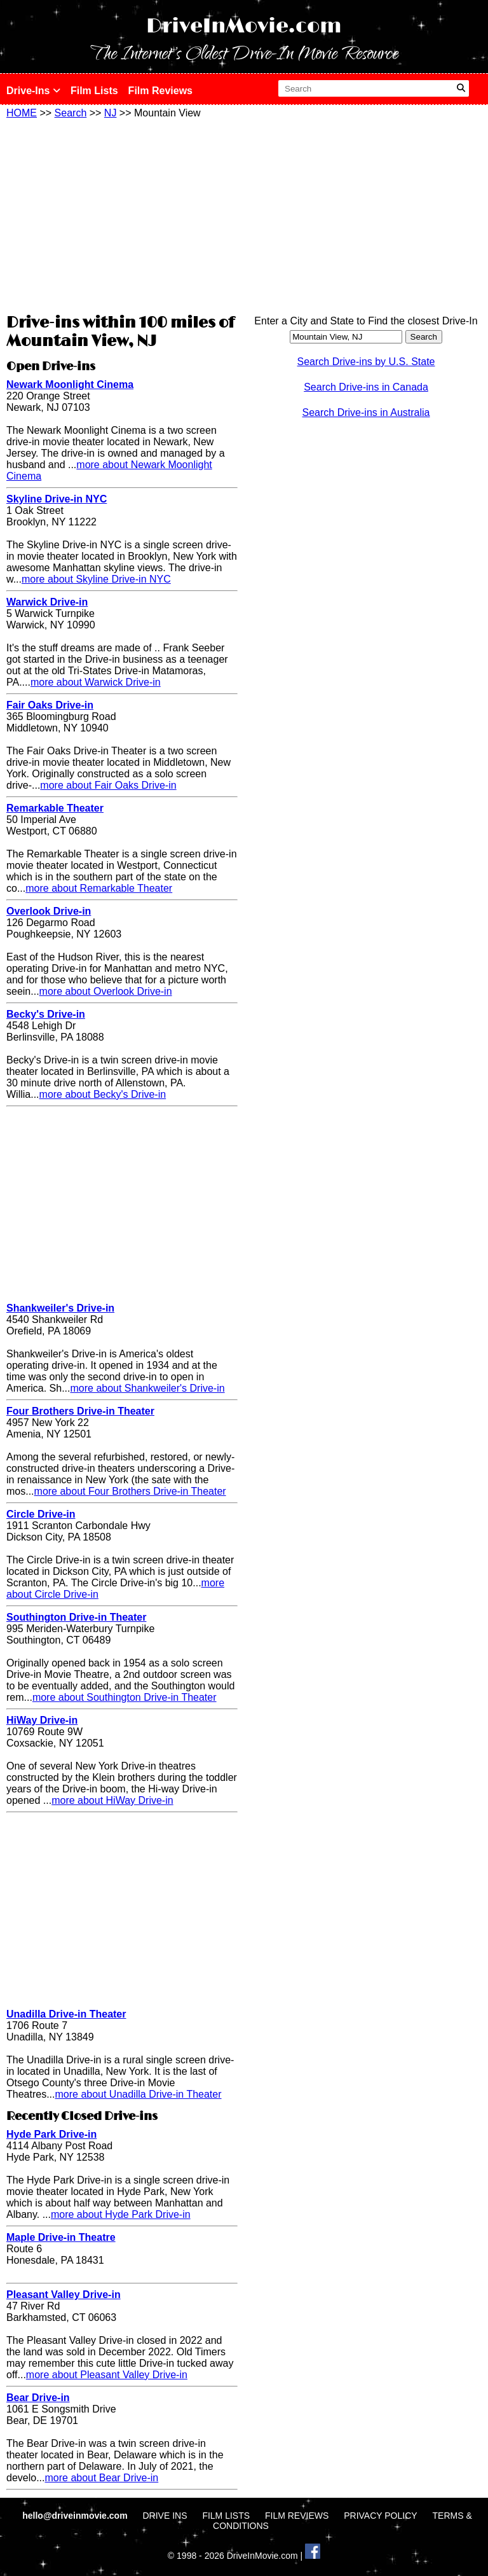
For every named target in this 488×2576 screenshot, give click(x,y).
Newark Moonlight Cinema (69, 384)
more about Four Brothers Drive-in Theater (130, 1491)
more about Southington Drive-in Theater (124, 1697)
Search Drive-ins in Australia (366, 412)
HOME (21, 112)
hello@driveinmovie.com (76, 2515)
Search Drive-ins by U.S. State (366, 361)
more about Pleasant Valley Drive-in (106, 2374)
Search (71, 112)
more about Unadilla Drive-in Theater (138, 2094)
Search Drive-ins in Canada (366, 387)
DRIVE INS (164, 2515)
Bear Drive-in (38, 2397)
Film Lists (94, 90)
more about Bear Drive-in (101, 2477)
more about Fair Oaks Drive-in (108, 785)
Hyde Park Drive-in (51, 2134)
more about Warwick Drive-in (95, 682)
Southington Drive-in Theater (76, 1617)
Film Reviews (160, 90)
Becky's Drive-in (45, 1014)
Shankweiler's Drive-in (60, 1308)
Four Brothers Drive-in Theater (80, 1411)
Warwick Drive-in (47, 602)
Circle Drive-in (40, 1514)
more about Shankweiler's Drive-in (147, 1388)
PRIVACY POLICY (380, 2515)
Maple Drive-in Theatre (61, 2237)
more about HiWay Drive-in (112, 1800)
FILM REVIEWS (297, 2515)
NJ (110, 112)
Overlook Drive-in (48, 911)
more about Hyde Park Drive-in (121, 2214)
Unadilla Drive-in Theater (66, 2014)
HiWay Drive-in (42, 1720)
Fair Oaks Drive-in (49, 705)
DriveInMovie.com (244, 26)
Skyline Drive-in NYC (56, 499)
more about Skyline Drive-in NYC (96, 579)
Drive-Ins (33, 90)
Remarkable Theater (55, 808)
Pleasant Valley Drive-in (63, 2294)
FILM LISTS (226, 2515)
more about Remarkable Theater (98, 888)
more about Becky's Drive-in (102, 1094)
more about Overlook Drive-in (105, 991)
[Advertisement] (122, 214)
